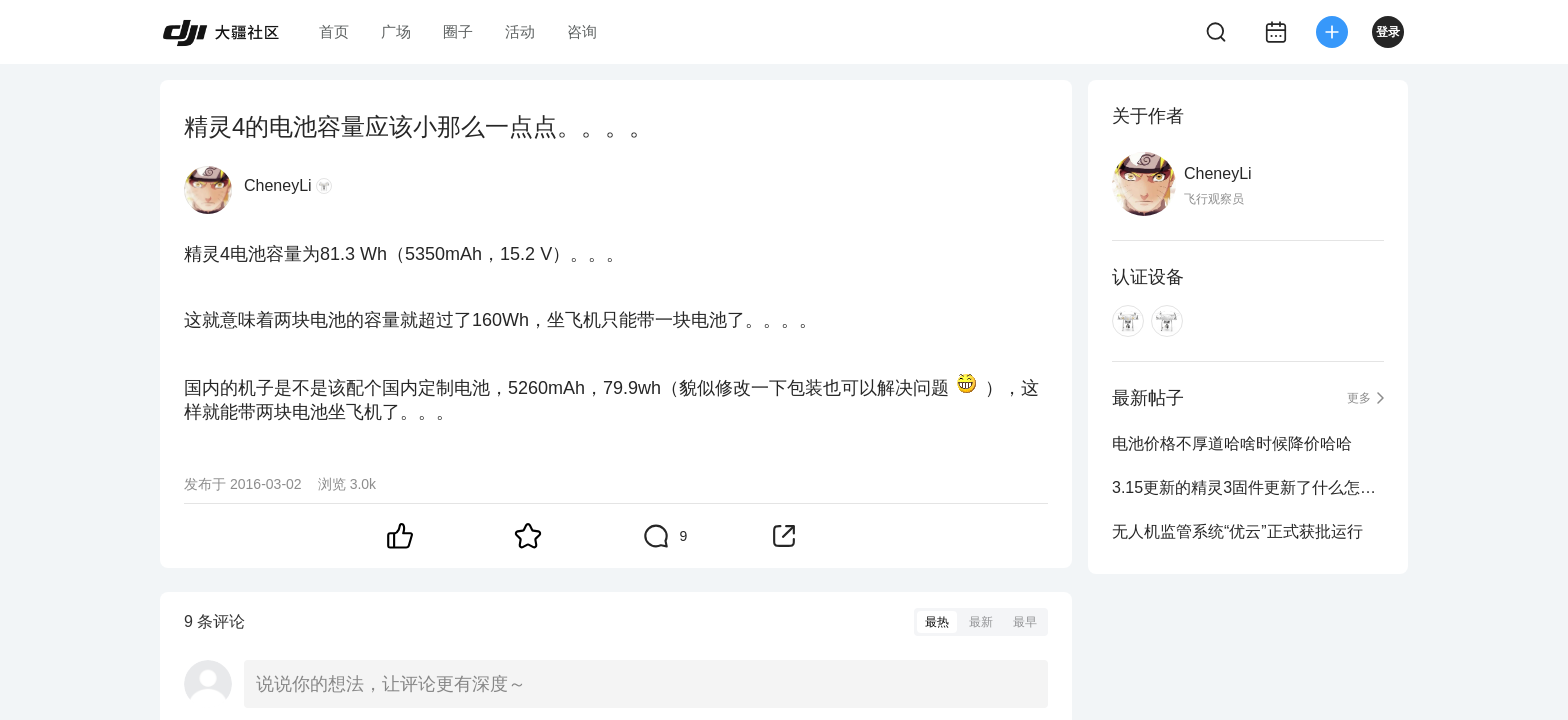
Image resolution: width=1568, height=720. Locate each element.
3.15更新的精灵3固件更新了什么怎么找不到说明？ (1248, 487)
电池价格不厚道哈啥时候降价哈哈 (1232, 443)
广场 (396, 31)
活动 (520, 31)
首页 (334, 31)
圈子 (458, 31)
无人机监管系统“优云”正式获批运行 (1237, 531)
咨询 (582, 31)
